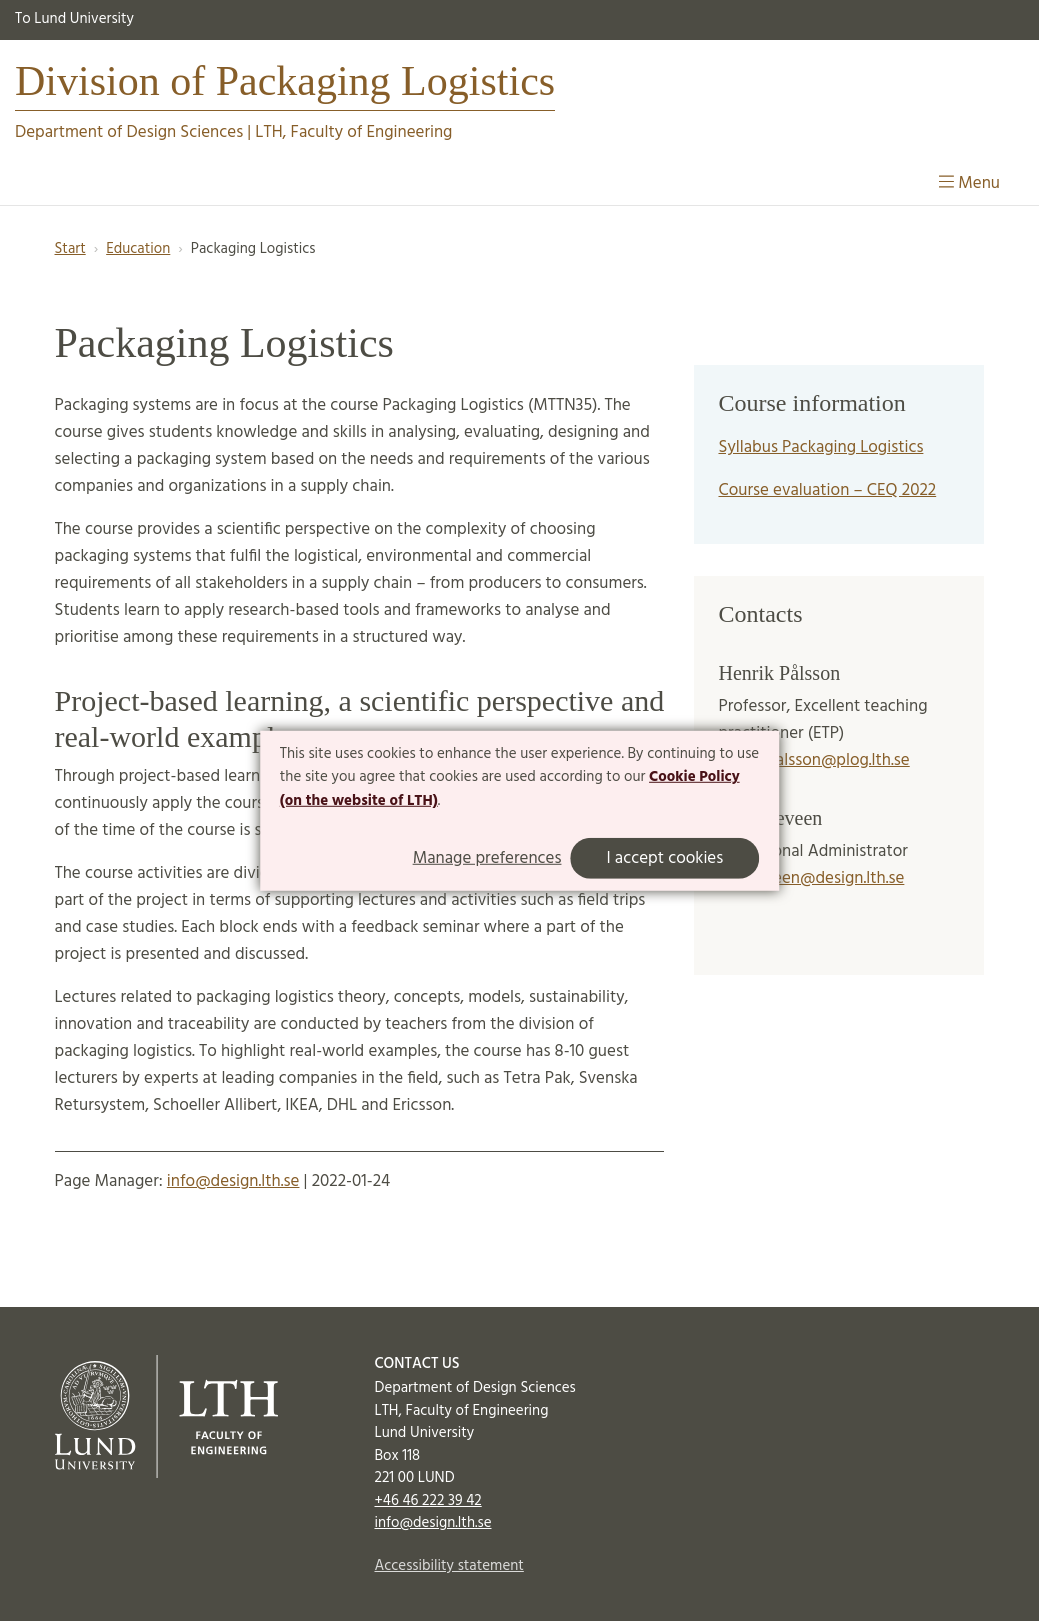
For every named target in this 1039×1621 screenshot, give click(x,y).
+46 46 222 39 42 (427, 1501)
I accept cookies (664, 858)
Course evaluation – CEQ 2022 (827, 490)
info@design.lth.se (233, 1181)
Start (70, 249)
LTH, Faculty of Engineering (353, 132)
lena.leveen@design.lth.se (811, 878)
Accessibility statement (448, 1566)
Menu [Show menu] (969, 183)
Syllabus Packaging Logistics (820, 447)
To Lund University (74, 19)
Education (138, 249)
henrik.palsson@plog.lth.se (813, 760)
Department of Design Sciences (129, 132)
